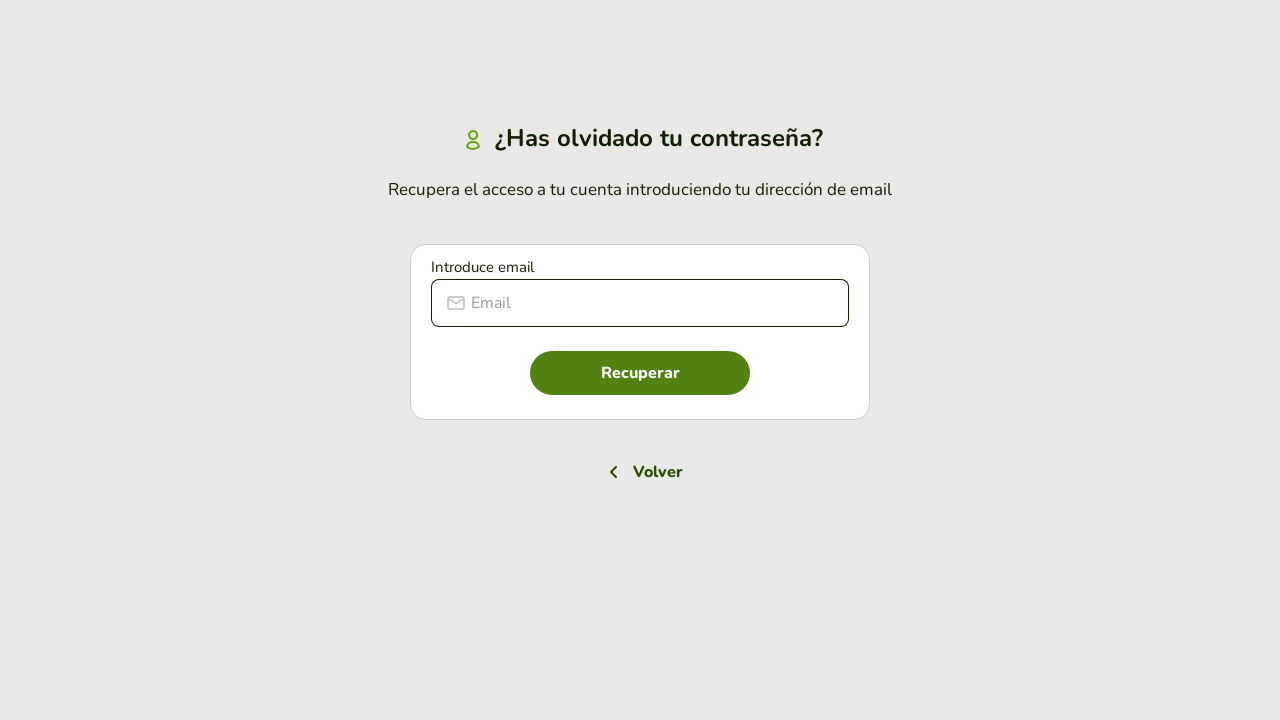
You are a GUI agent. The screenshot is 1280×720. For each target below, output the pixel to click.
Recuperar (640, 373)
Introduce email (482, 267)
